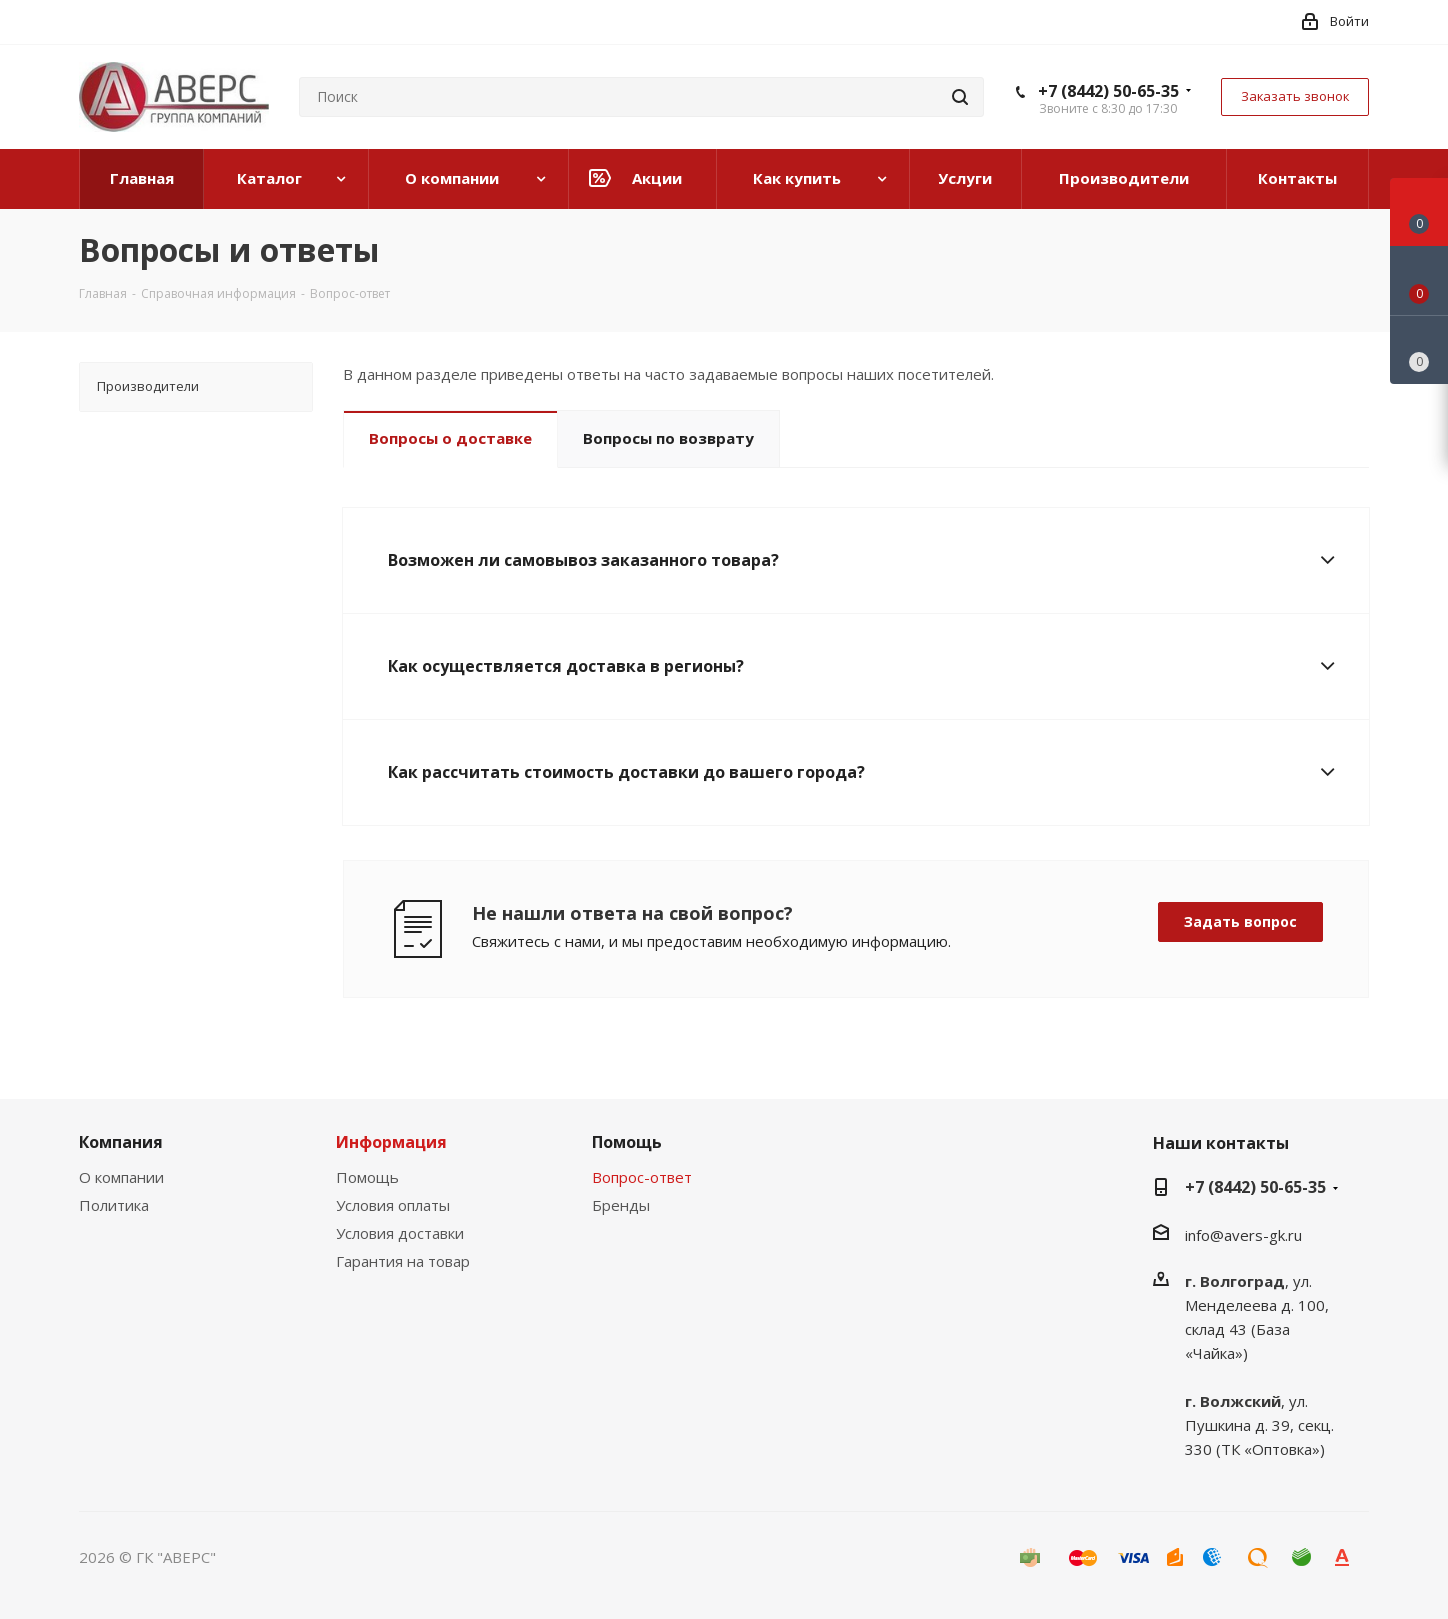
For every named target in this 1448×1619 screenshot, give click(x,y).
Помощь (367, 1177)
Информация (391, 1142)
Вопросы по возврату (668, 438)
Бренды (621, 1205)
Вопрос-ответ (642, 1177)
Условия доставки (400, 1233)
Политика (114, 1205)
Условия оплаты (393, 1205)
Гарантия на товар (403, 1261)
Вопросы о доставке (450, 438)
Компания (121, 1142)
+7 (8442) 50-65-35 (1108, 91)
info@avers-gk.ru (1243, 1235)
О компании (121, 1177)
